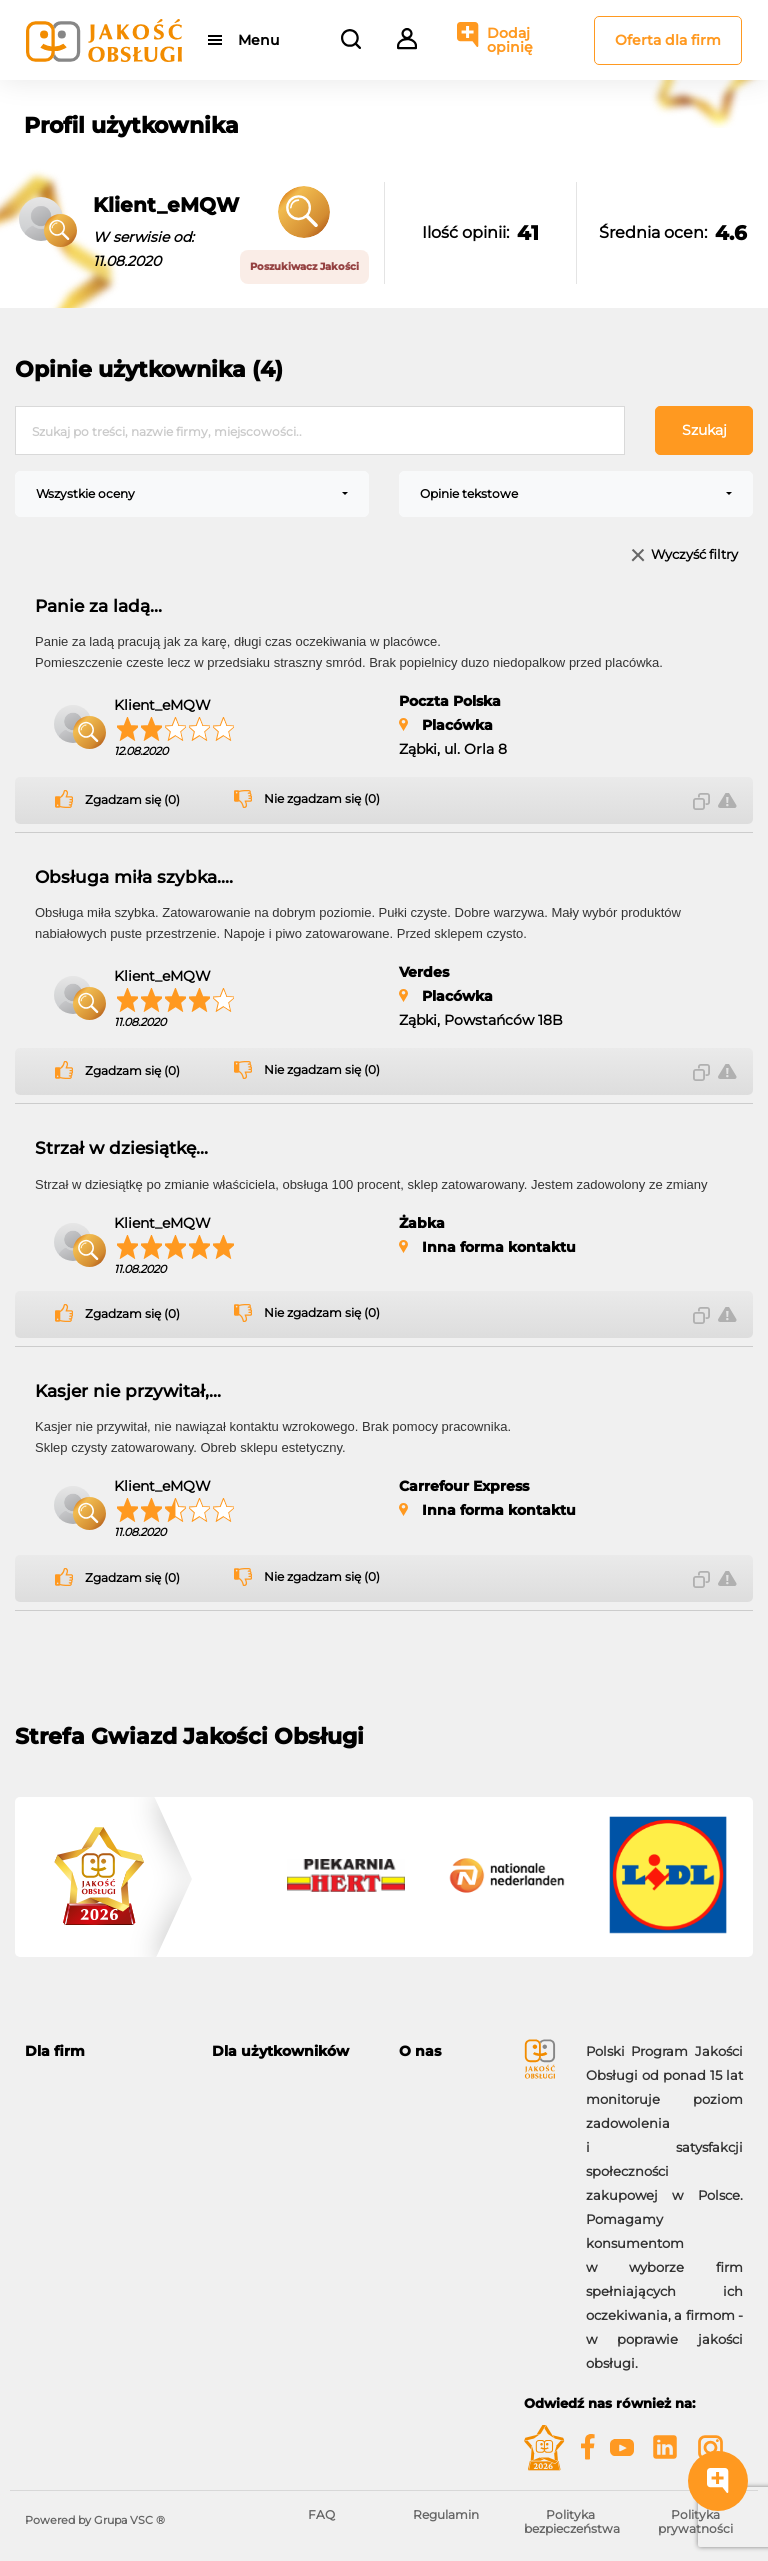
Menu (258, 40)
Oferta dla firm (668, 40)
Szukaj (704, 430)
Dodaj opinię (510, 40)
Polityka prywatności (695, 2521)
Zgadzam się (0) (132, 800)
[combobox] (192, 494)
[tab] (103, 2051)
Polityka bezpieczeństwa (572, 2521)
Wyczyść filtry (694, 555)
